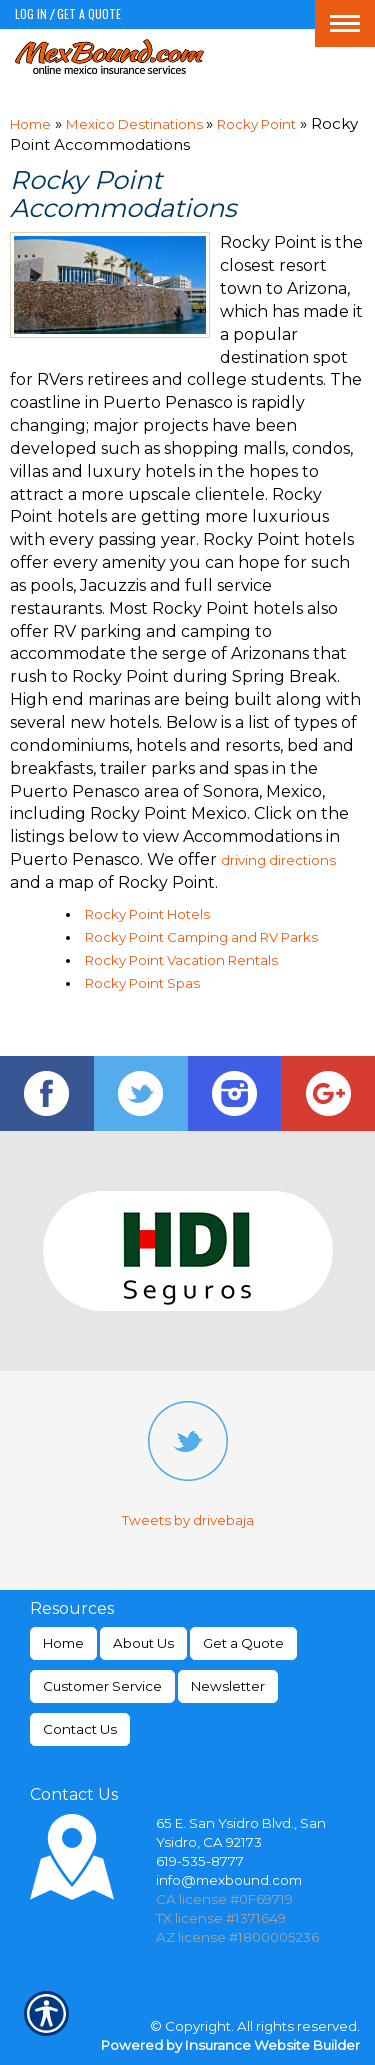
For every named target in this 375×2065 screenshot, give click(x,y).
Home (30, 124)
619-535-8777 (200, 1861)
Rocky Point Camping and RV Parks (201, 937)
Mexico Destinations (136, 124)
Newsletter (228, 1686)
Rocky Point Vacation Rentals (181, 960)
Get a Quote (89, 13)
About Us (143, 1643)
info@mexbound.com (229, 1880)
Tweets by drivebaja (188, 1520)
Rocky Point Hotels (147, 914)
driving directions (278, 860)
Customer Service (102, 1686)
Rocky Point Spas (142, 983)
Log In (31, 13)
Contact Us (80, 1729)
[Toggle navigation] (345, 23)
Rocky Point (256, 124)
